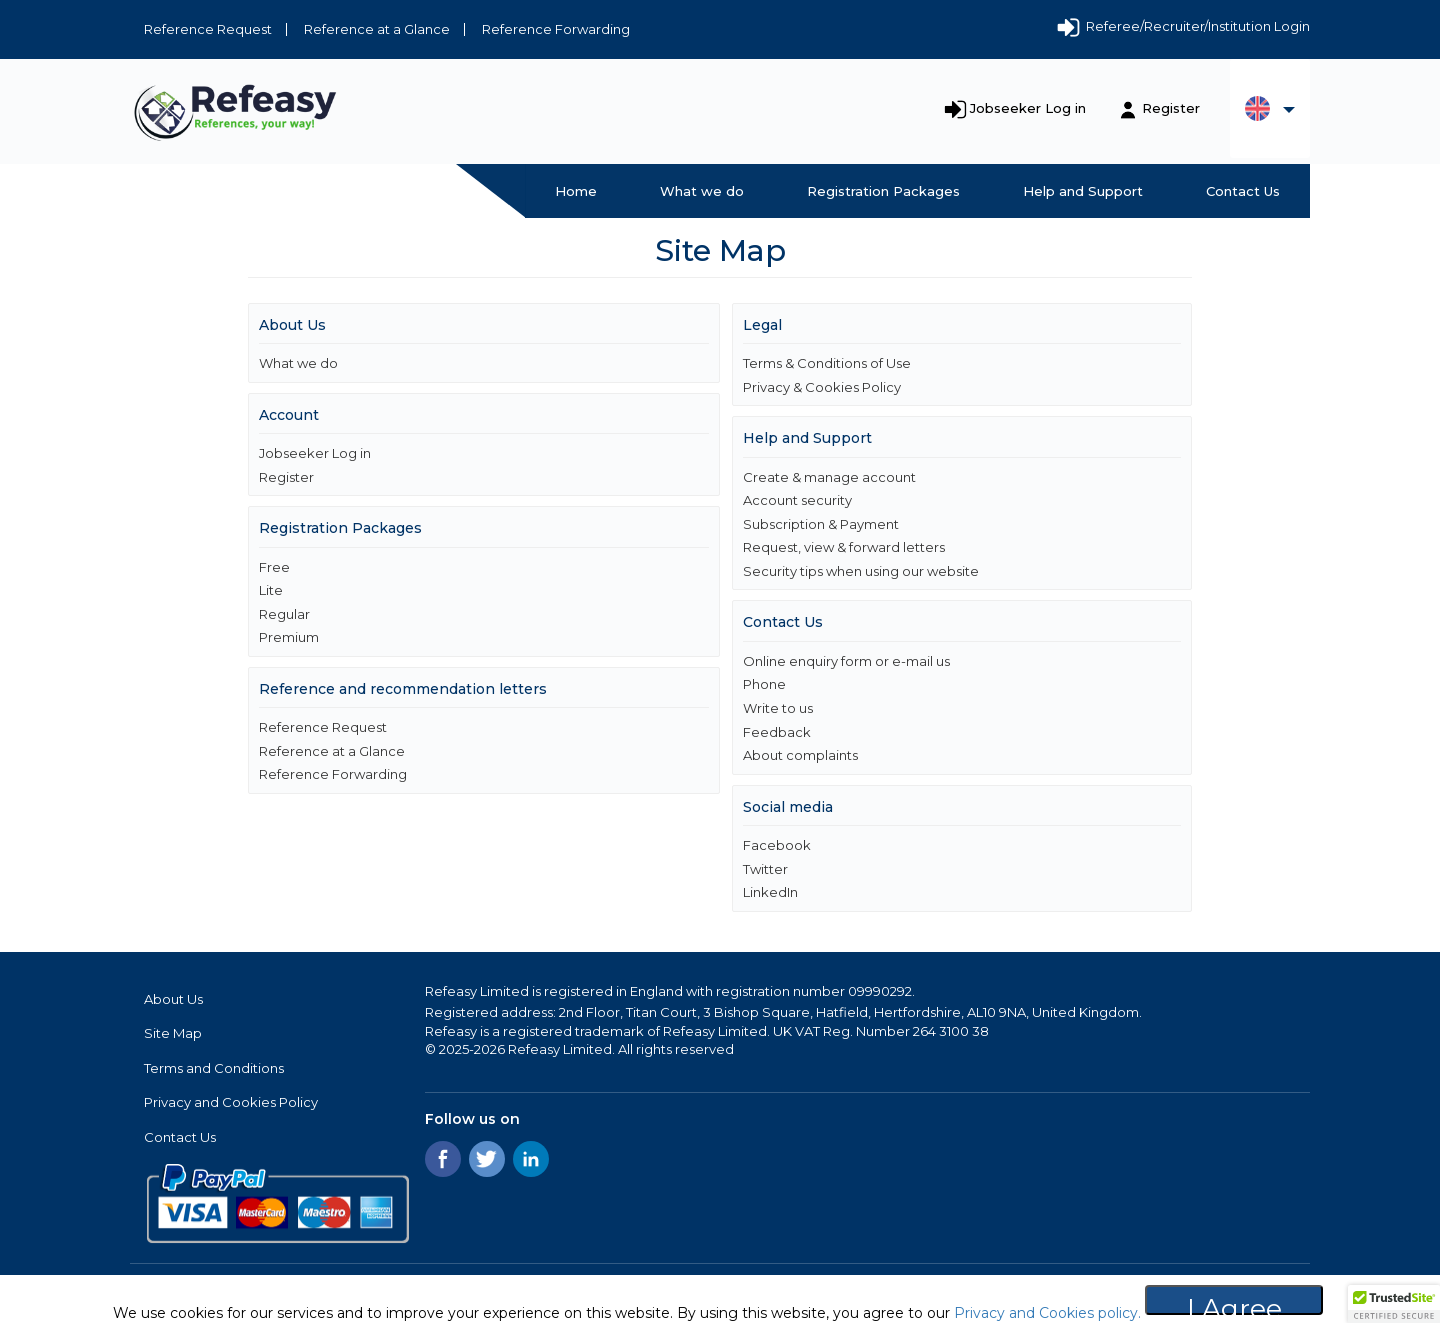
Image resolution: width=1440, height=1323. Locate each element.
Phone (764, 684)
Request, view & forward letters (844, 547)
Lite (271, 590)
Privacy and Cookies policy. (1045, 1313)
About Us (292, 325)
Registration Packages (883, 191)
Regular (284, 614)
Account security (797, 500)
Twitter (765, 869)
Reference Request (208, 29)
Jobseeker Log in (1028, 108)
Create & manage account (829, 477)
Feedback (777, 732)
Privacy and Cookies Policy (231, 1102)
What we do (702, 191)
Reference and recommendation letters (403, 689)
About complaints (800, 755)
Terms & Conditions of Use (827, 363)
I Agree (1234, 1303)
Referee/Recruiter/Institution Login (1182, 28)
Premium (289, 637)
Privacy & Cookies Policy (822, 387)
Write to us (778, 708)
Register (1171, 108)
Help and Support (1083, 191)
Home (576, 191)
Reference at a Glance (377, 29)
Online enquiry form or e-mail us (846, 661)
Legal (762, 325)
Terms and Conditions (214, 1068)
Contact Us (1243, 191)
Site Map (173, 1033)
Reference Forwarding (556, 29)
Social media (788, 807)
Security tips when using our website (861, 571)
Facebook (777, 845)
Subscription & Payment (821, 524)
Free (274, 567)
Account (289, 415)
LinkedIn (770, 892)
